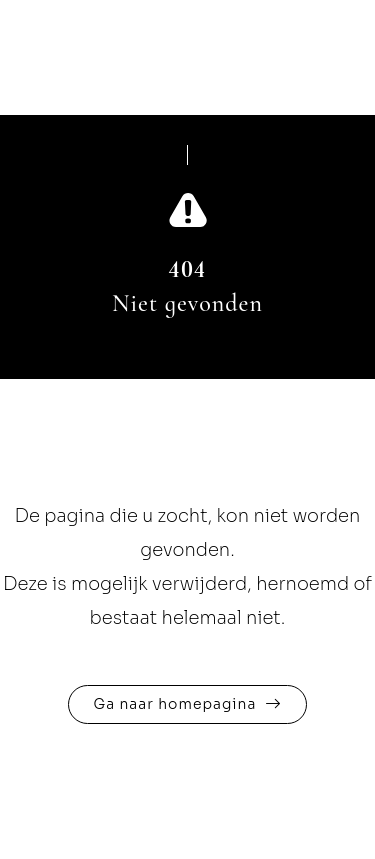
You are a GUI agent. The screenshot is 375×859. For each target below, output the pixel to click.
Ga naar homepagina (175, 704)
